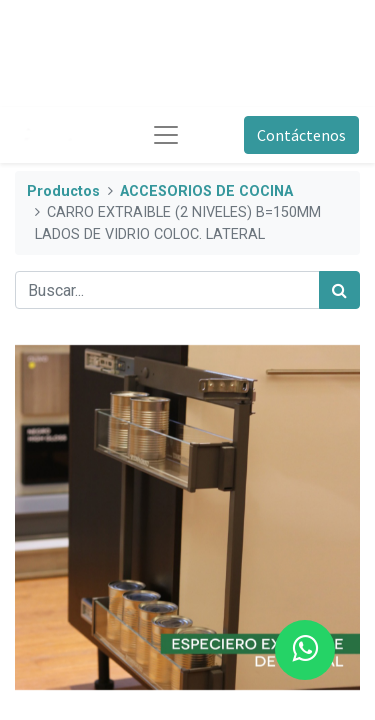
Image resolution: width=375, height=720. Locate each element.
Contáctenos (301, 135)
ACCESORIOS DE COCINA (206, 191)
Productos (63, 191)
